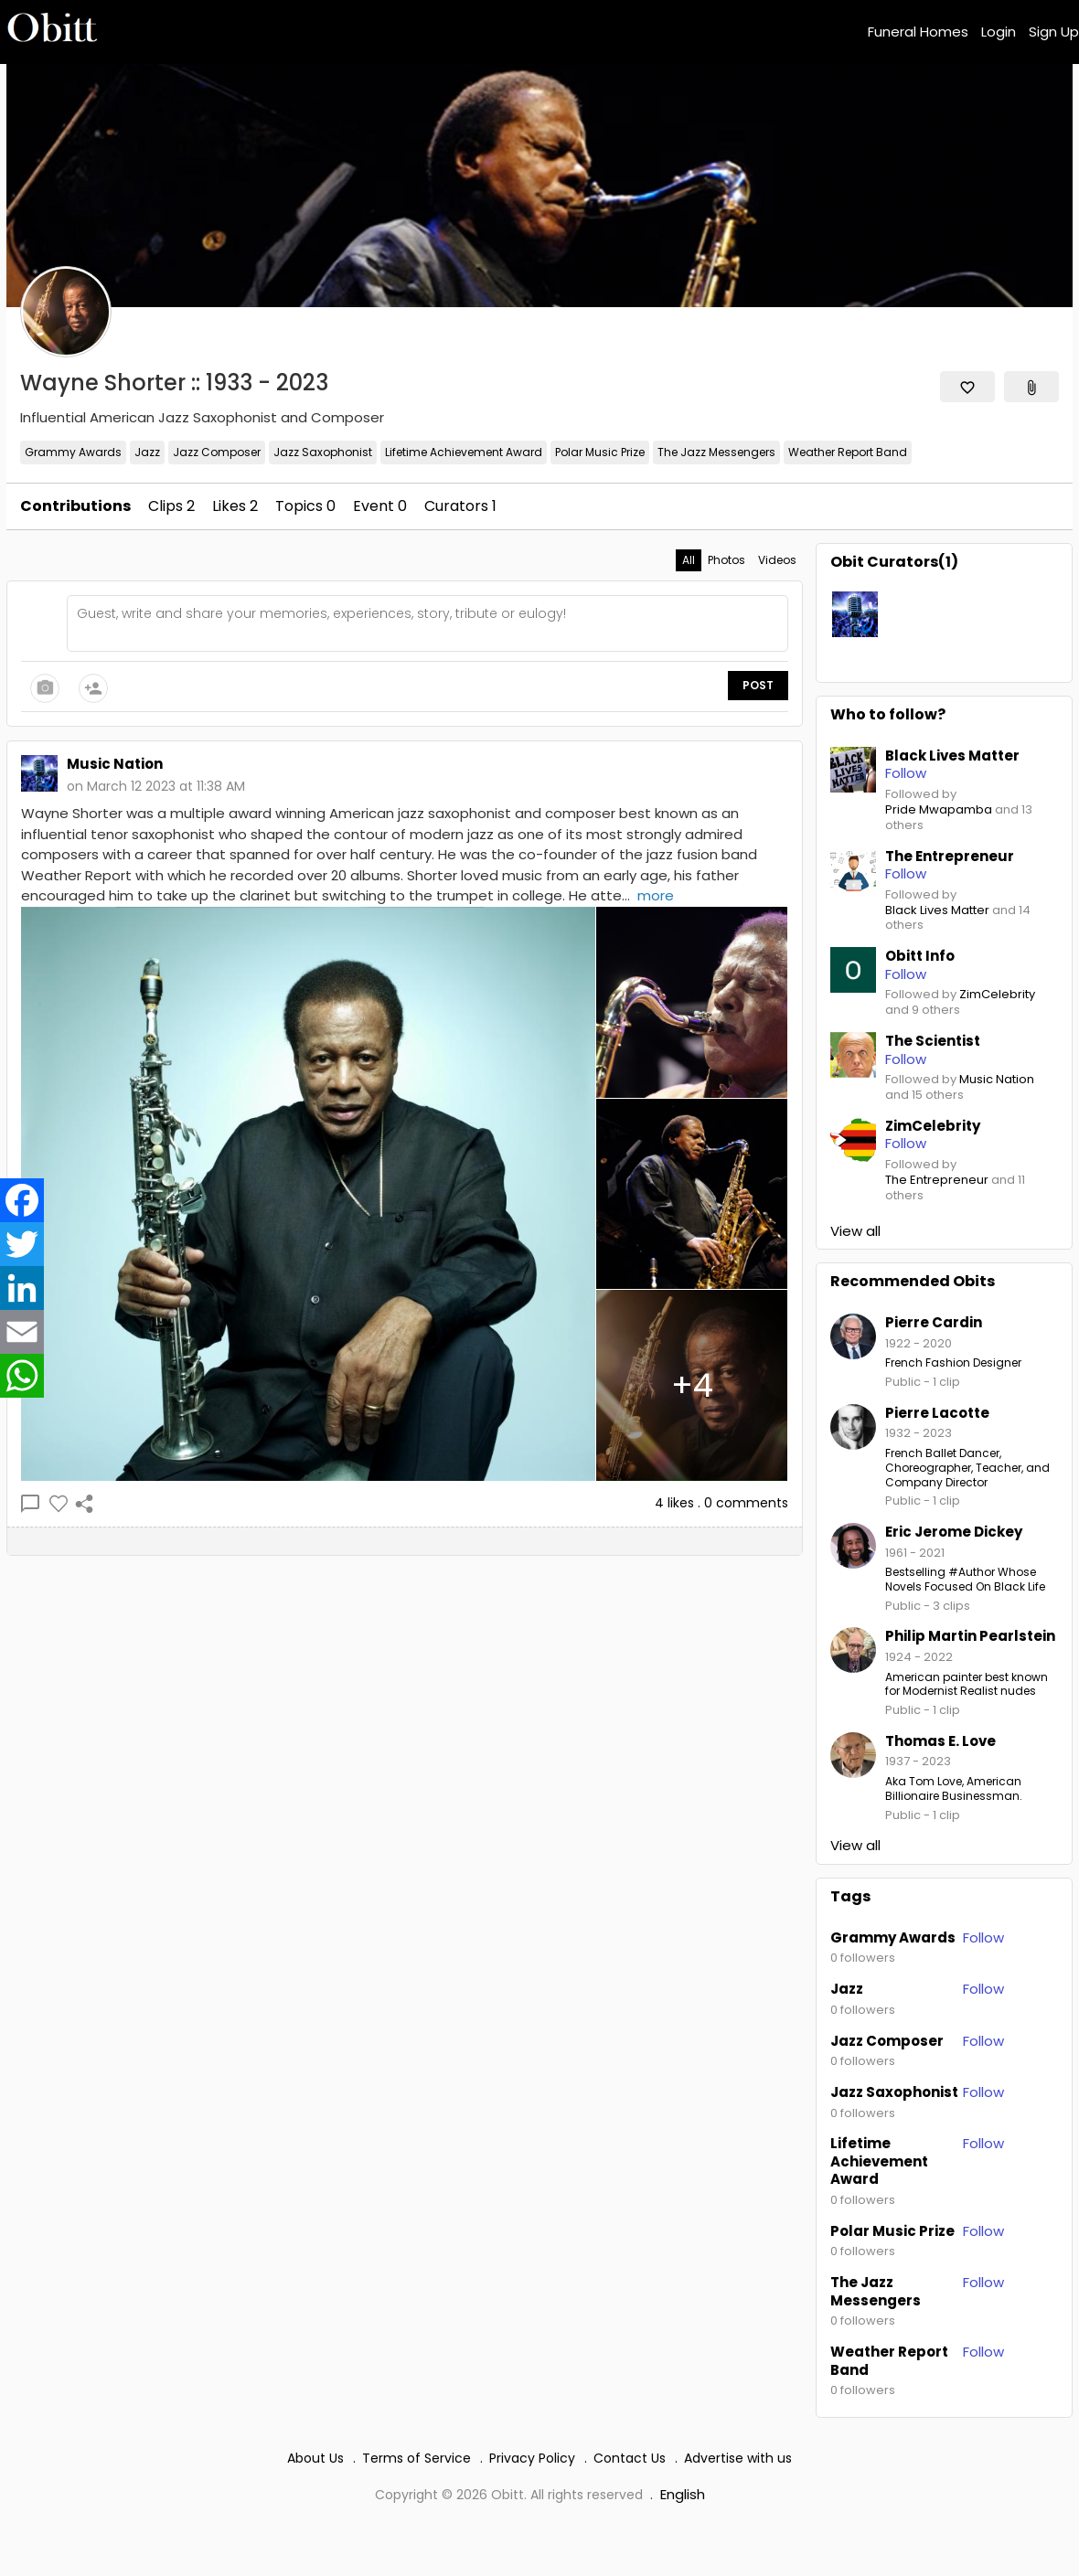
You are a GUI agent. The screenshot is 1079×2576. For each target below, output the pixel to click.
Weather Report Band (847, 452)
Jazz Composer (217, 452)
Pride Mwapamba (938, 810)
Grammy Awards (73, 452)
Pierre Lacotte (937, 1412)
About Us (315, 2458)
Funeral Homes (918, 31)
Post (758, 685)
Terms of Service (416, 2458)
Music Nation (996, 1080)
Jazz (147, 452)
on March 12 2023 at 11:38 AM (156, 786)
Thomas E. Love (940, 1741)
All (688, 560)
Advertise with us (738, 2458)
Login (998, 31)
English (682, 2494)
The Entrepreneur (936, 1180)
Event (380, 505)
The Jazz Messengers (716, 452)
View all (855, 1231)
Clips (171, 505)
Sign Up (1054, 31)
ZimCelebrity (997, 995)
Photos (726, 560)
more (655, 895)
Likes (235, 505)
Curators (460, 505)
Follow (983, 1937)
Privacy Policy (532, 2458)
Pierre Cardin (933, 1322)
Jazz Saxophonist (322, 452)
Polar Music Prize (600, 452)
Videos (777, 560)
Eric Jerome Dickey (953, 1531)
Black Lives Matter (937, 911)
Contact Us (629, 2458)
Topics (305, 505)
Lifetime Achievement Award (463, 452)
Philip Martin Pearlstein (970, 1635)
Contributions (75, 505)
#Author (971, 1572)
